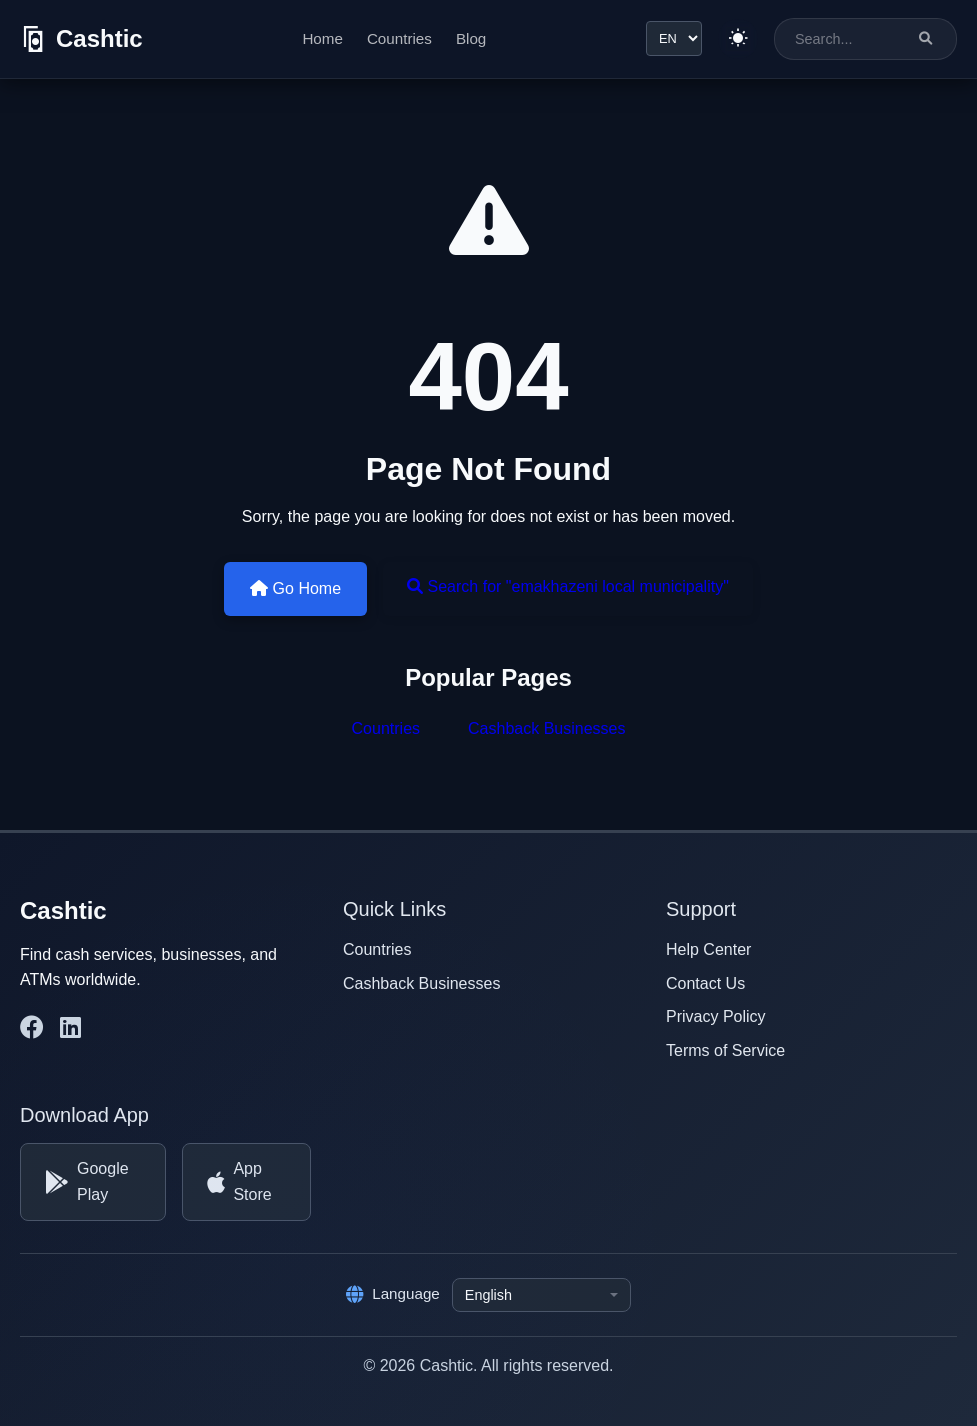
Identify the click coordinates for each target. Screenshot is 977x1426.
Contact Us (705, 983)
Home (322, 38)
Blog (471, 38)
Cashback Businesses (546, 728)
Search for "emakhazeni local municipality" (568, 586)
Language (393, 1294)
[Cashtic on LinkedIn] (70, 1028)
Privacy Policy (716, 1016)
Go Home (295, 588)
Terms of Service (725, 1050)
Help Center (708, 949)
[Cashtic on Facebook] (32, 1028)
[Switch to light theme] (738, 39)
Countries (399, 38)
